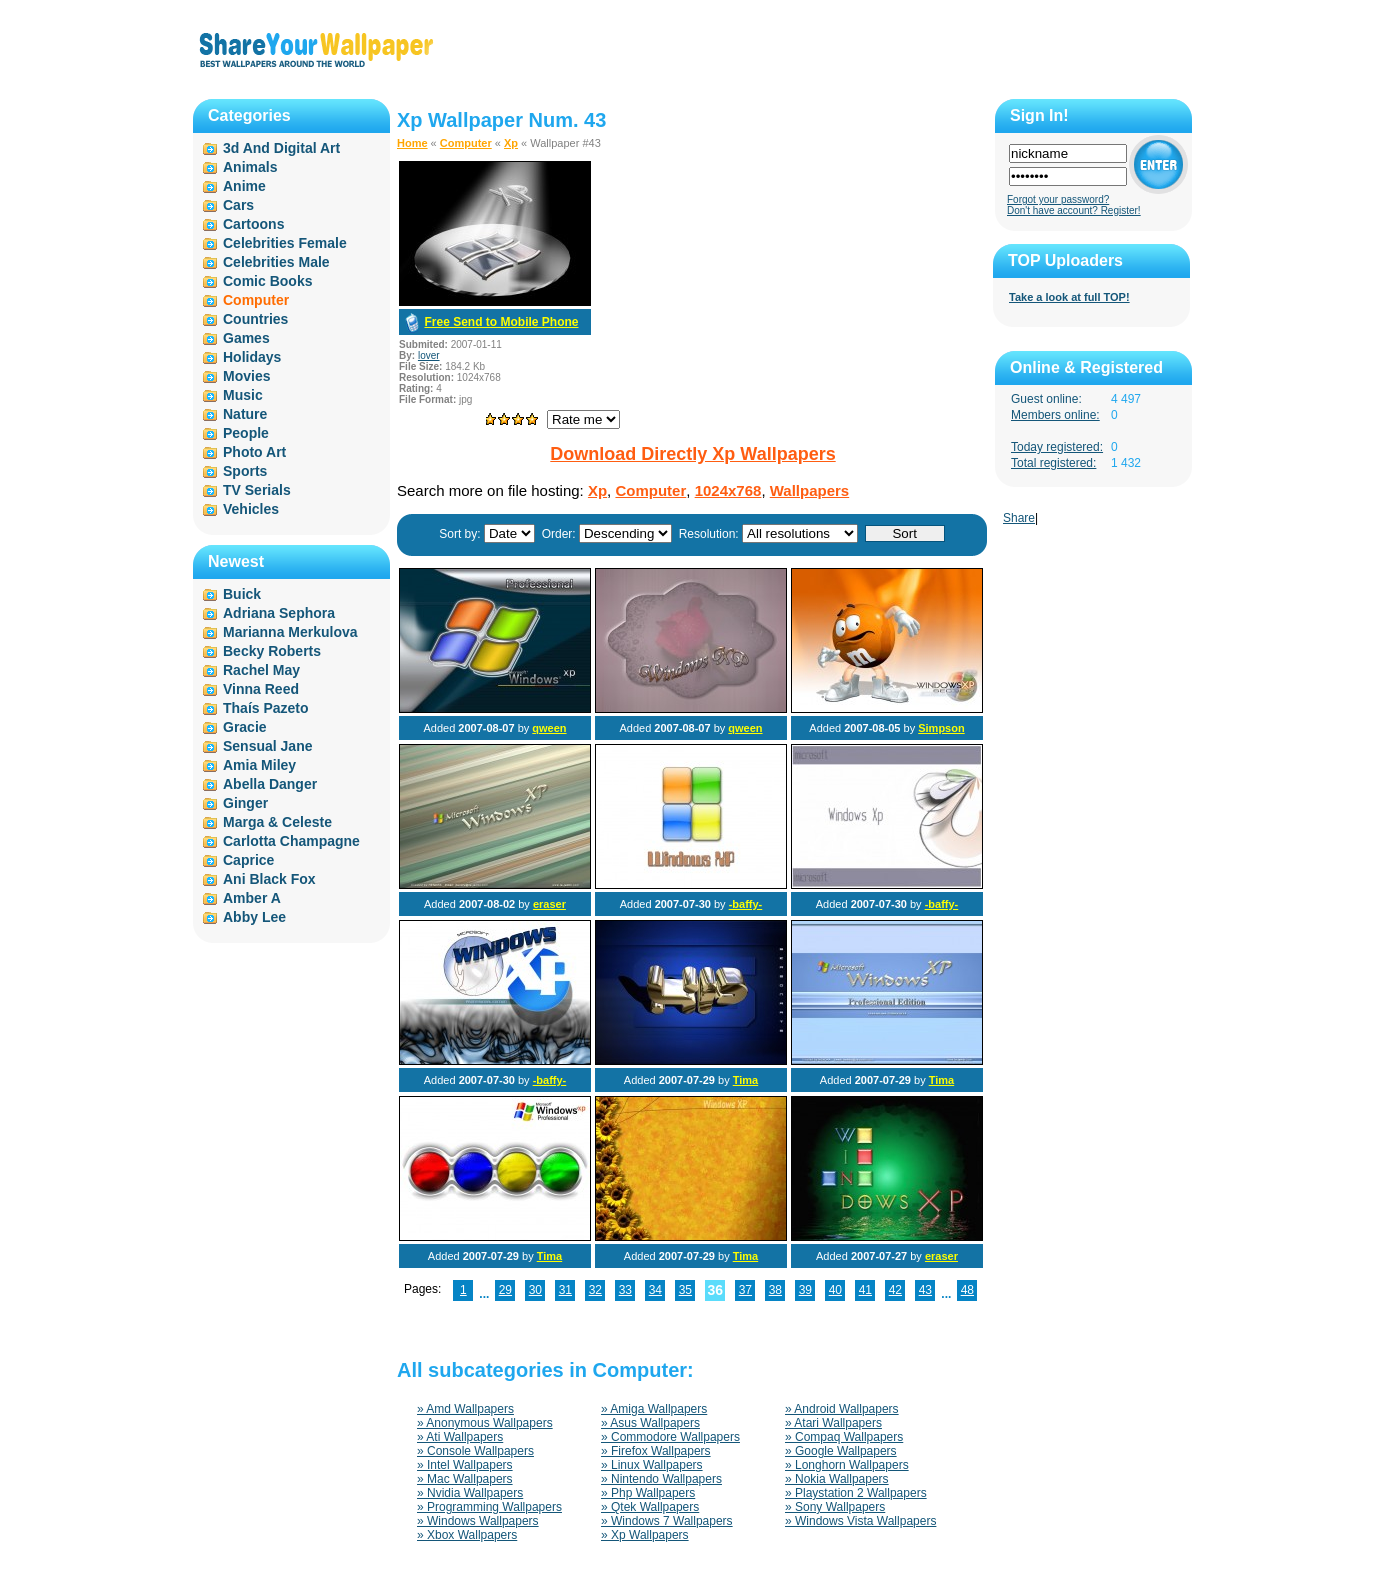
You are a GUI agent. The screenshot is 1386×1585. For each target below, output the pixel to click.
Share (1019, 518)
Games (246, 338)
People (246, 433)
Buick (242, 594)
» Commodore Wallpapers (670, 1437)
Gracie (245, 727)
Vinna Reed (261, 689)
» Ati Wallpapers (460, 1437)
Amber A (252, 898)
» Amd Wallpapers (465, 1409)
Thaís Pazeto (266, 708)
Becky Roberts (272, 651)
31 (565, 1290)
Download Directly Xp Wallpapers (692, 454)
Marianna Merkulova (290, 632)
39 (805, 1290)
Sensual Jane (268, 746)
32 (595, 1290)
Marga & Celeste (277, 822)
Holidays (252, 357)
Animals (250, 167)
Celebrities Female (285, 243)
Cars (238, 205)
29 (505, 1290)
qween (549, 728)
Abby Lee (254, 917)
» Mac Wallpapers (465, 1479)
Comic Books (267, 281)
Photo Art (254, 452)
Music (243, 395)
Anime (244, 186)
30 (535, 1290)
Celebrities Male (276, 262)
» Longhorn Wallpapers (847, 1465)
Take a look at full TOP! (1069, 297)
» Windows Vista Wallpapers (860, 1521)
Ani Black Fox (269, 879)
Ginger (245, 803)
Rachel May (261, 670)
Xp (511, 143)
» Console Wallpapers (475, 1451)
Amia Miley (259, 765)
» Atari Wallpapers (833, 1423)
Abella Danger (270, 784)
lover (429, 355)
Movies (246, 376)
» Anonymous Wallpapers (485, 1423)
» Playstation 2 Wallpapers (856, 1493)
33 (625, 1290)
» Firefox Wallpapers (656, 1451)
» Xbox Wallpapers (467, 1535)
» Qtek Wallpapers (650, 1507)
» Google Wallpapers (841, 1451)
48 (967, 1290)
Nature (245, 414)
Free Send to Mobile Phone (501, 322)
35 (685, 1290)
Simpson (941, 728)
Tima (745, 1080)
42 (895, 1290)
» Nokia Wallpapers (837, 1479)
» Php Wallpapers (648, 1493)
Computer (466, 143)
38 (775, 1290)
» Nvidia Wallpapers (470, 1493)
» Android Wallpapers (842, 1409)
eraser (549, 904)
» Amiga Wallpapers (654, 1409)
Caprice (248, 860)
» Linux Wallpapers (652, 1465)
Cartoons (253, 224)
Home (412, 143)
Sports (245, 471)
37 (745, 1290)
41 (865, 1290)
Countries (255, 319)
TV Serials (257, 490)
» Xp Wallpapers (645, 1535)
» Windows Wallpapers (478, 1521)
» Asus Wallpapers (650, 1423)
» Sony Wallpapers (835, 1507)
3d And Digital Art (281, 148)
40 (835, 1290)
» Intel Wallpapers (465, 1465)
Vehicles (251, 509)
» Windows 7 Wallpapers (667, 1521)
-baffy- (746, 904)
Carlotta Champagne (291, 841)
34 (655, 1290)
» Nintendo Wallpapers (661, 1479)
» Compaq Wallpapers (844, 1437)
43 (925, 1290)
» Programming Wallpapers (489, 1507)
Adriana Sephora (279, 613)
